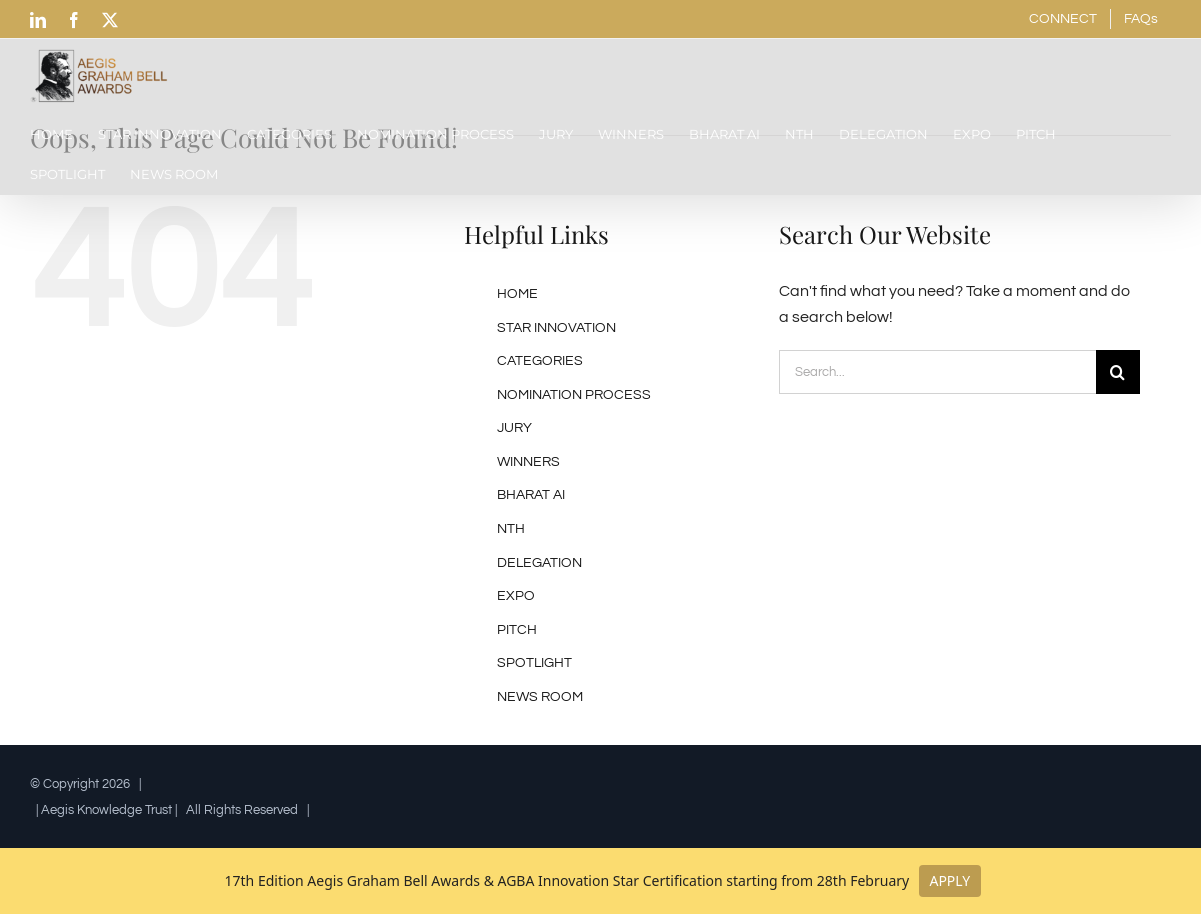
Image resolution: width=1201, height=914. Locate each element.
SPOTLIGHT (534, 663)
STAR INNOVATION (556, 328)
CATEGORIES (540, 361)
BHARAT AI (531, 495)
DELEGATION (539, 563)
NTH (511, 529)
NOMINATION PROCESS (574, 395)
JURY (514, 428)
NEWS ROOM (540, 697)
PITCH (517, 630)
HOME (517, 294)
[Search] (1118, 372)
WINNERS (528, 462)
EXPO (516, 596)
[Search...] (937, 372)
